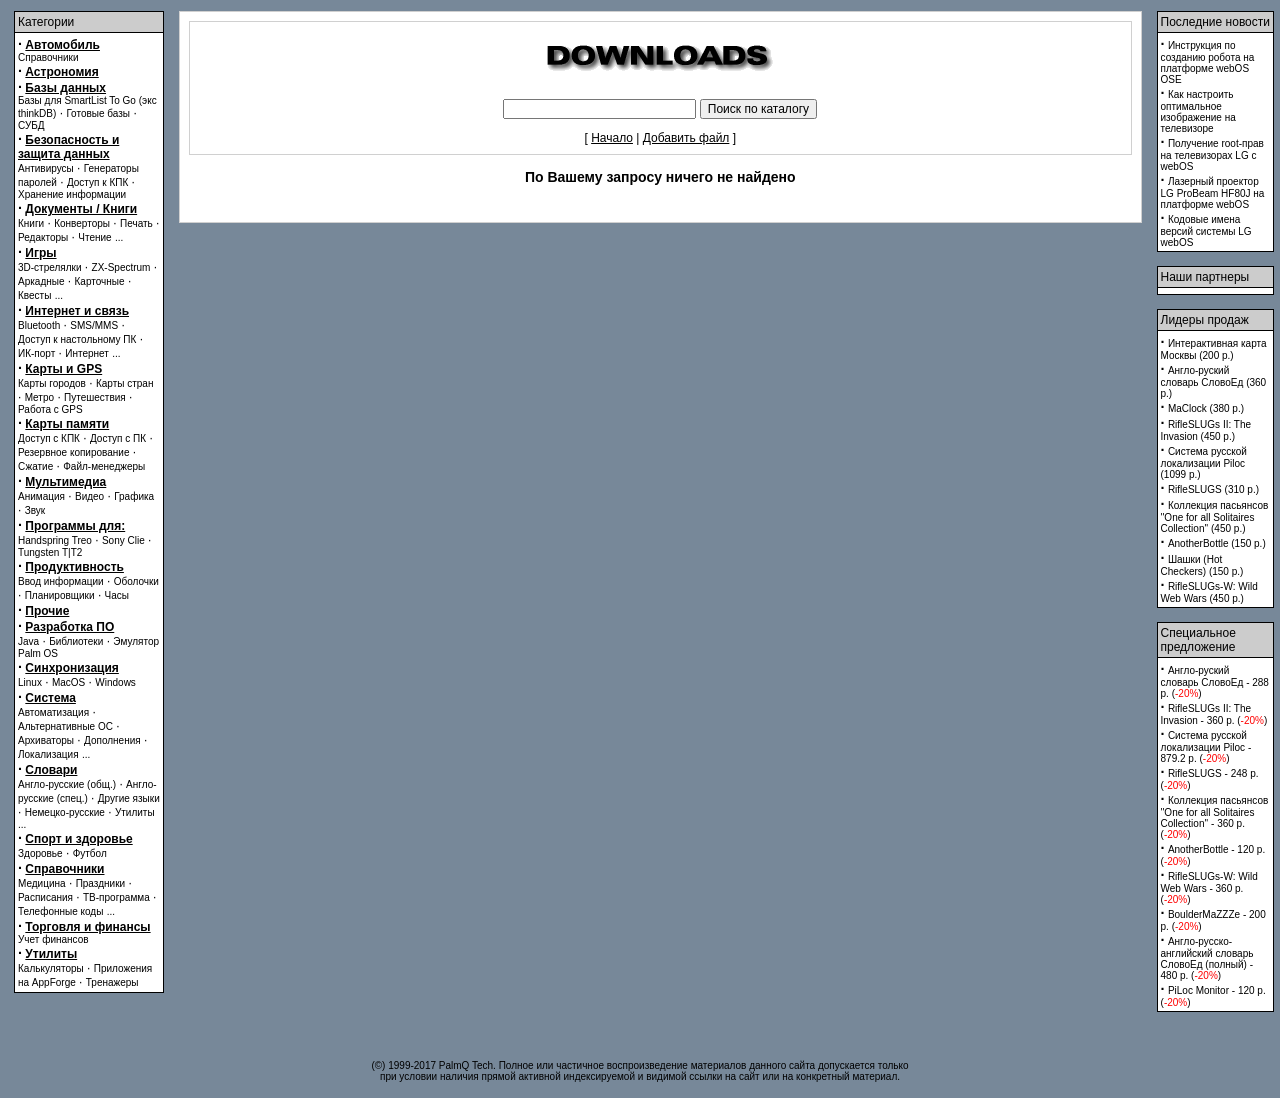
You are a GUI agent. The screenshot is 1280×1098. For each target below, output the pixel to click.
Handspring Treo (55, 540)
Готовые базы (98, 113)
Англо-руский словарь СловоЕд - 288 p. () (1215, 682)
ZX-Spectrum (121, 267)
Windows (115, 682)
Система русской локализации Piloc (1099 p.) (1204, 463)
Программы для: (75, 526)
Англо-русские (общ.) (67, 784)
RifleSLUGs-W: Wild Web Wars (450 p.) (1209, 592)
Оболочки (136, 581)
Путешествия (95, 397)
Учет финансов (53, 939)
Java (28, 641)
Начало (612, 138)
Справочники (48, 57)
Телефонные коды (60, 911)
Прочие (47, 611)
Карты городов (52, 383)
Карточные (100, 281)
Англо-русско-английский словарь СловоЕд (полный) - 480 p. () (1207, 958)
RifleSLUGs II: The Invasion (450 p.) (1206, 430)
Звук (35, 510)
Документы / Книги (81, 209)
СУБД (31, 125)
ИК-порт (36, 353)
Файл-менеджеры (104, 466)
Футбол (90, 853)
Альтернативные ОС (65, 726)
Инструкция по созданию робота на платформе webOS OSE (1208, 62)
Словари (51, 770)
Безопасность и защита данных (68, 147)
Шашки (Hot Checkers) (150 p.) (1202, 565)
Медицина (42, 883)
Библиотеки (76, 641)
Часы (117, 595)
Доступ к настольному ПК (77, 339)
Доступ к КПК (97, 182)
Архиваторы (46, 740)
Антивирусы (46, 168)
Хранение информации (72, 194)
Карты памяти (67, 424)
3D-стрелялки (50, 267)
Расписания (45, 897)
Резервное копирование (74, 452)
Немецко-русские (65, 812)
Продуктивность (74, 567)
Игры (40, 253)
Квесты (34, 295)
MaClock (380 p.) (1206, 408)
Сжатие (35, 466)
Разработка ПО (69, 627)
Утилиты (135, 812)
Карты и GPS (63, 369)
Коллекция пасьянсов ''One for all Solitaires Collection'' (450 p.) (1215, 517)
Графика (134, 496)
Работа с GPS (50, 409)
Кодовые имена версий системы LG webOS (1206, 231)
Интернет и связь (77, 311)
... (119, 237)
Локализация (48, 754)
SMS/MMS (94, 325)
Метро (39, 397)
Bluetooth (39, 325)
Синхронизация (72, 668)
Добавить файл (686, 138)
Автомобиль (62, 45)
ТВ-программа (116, 897)
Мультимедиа (65, 482)
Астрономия (61, 72)
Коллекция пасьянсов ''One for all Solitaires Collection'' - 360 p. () (1215, 817)
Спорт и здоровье (78, 839)
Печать (136, 223)
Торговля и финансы (87, 927)
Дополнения (112, 740)
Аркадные (41, 281)
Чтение (94, 237)
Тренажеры (112, 982)
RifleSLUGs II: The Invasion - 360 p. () (1214, 714)
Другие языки (129, 798)
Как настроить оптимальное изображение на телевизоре (1198, 111)
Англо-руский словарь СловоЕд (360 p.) (1214, 382)
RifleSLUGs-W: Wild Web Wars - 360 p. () (1209, 888)
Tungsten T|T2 (50, 552)
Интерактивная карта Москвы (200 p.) (1214, 349)
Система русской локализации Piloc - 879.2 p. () (1206, 747)
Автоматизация (53, 712)
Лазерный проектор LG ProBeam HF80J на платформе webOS (1213, 193)
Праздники (100, 883)
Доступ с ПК (118, 438)
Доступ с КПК (49, 438)
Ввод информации (61, 581)
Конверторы (82, 223)
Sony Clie (123, 540)
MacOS (68, 682)
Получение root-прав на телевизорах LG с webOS (1212, 155)
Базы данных (65, 88)
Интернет (87, 353)
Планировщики (60, 595)
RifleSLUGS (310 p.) (1213, 489)
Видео (89, 496)
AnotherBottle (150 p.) (1217, 543)
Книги (31, 223)
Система (50, 698)
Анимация (41, 496)
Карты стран (125, 383)
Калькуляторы (51, 968)
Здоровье (40, 853)
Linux (30, 682)
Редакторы (43, 237)
